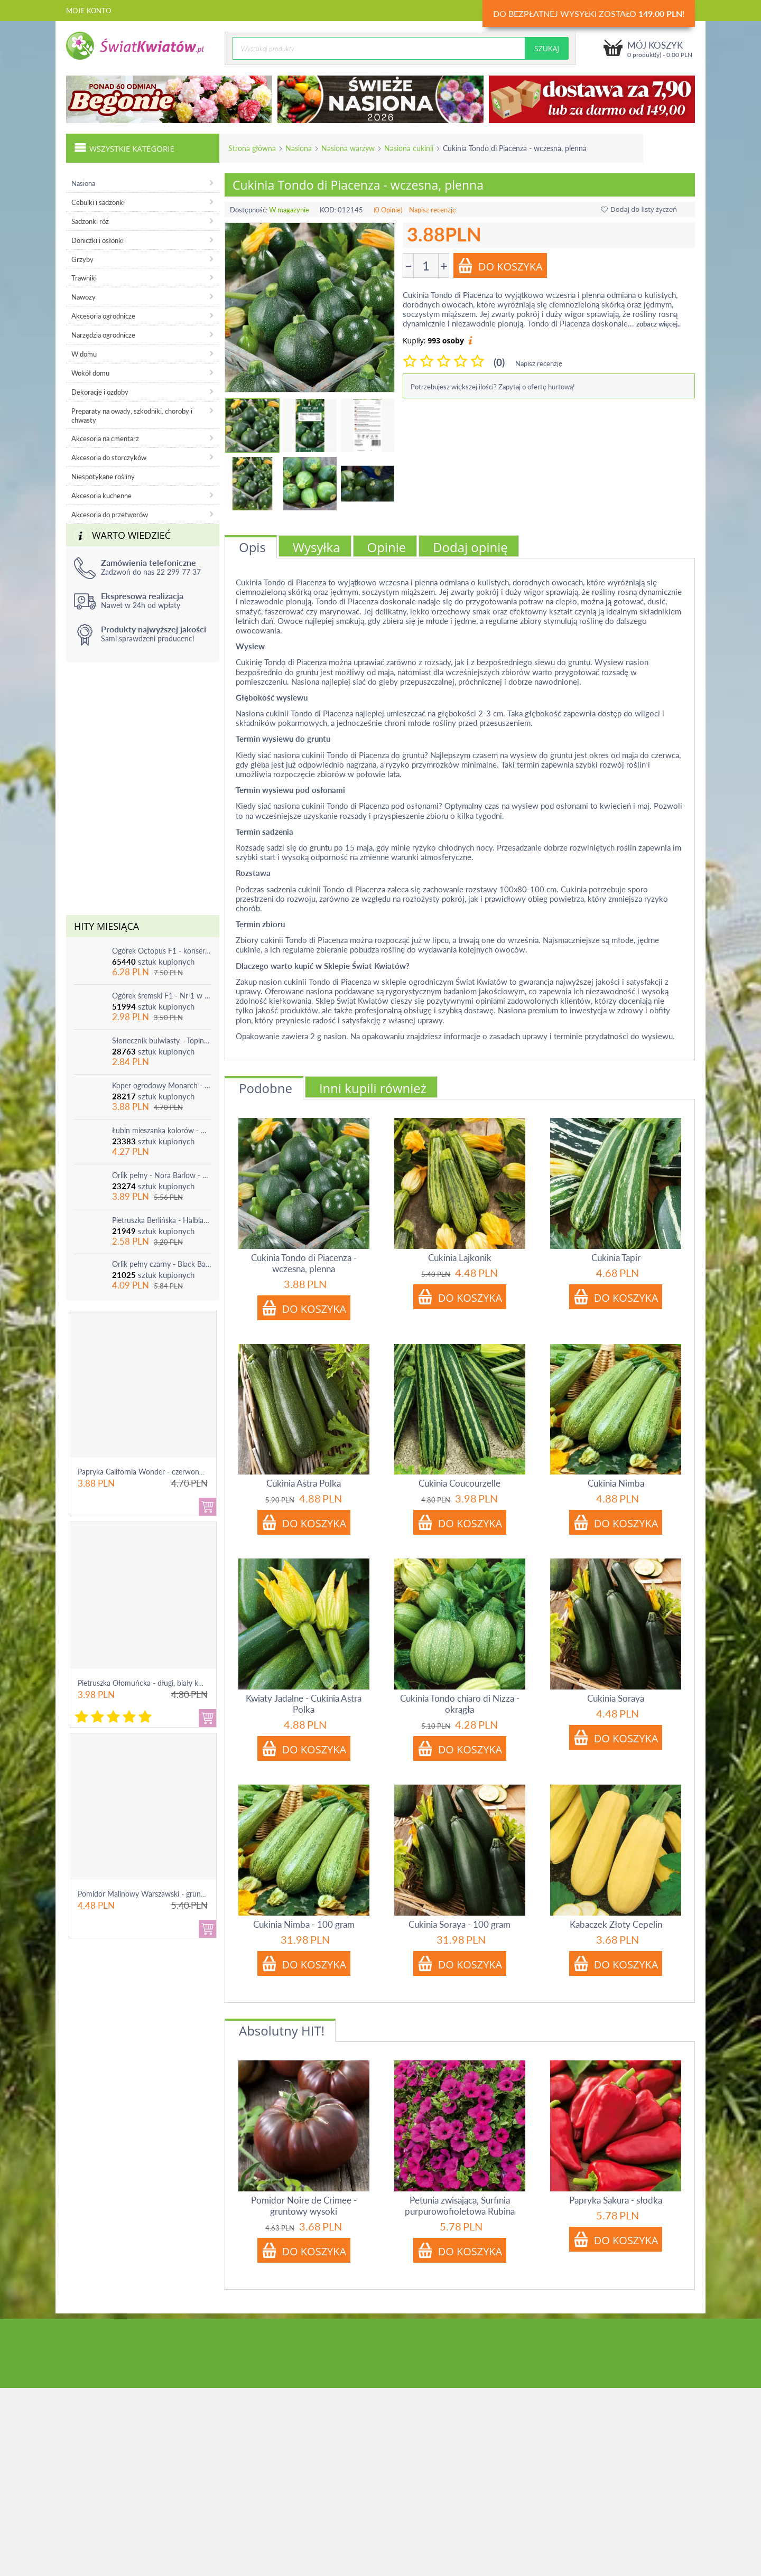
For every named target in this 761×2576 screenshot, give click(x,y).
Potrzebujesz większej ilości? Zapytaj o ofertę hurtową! (493, 386)
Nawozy (83, 297)
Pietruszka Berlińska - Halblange (161, 1220)
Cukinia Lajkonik (459, 1257)
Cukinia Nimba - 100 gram (304, 1924)
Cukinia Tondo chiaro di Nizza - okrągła (459, 1704)
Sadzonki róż (90, 221)
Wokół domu (90, 373)
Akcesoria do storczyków (108, 457)
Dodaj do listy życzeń (639, 209)
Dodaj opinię (470, 547)
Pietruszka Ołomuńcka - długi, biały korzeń (147, 1682)
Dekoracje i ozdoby (99, 392)
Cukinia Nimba (616, 1483)
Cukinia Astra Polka (303, 1483)
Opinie (386, 547)
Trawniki (84, 278)
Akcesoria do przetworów (109, 514)
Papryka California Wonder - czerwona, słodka (153, 1471)
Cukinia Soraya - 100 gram (460, 1924)
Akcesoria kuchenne (101, 495)
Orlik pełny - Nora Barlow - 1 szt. (161, 1175)
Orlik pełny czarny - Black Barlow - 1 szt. (161, 1263)
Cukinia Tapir (616, 1257)
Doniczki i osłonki (97, 240)
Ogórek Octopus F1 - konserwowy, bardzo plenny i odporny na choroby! (161, 950)
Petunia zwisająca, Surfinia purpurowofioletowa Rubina (460, 2206)
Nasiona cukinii (408, 148)
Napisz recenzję (432, 210)
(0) (499, 362)
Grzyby (82, 259)
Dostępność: (248, 210)
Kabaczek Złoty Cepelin (616, 1924)
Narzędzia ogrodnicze (103, 335)
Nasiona (298, 148)
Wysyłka (316, 547)
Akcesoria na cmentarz (105, 438)
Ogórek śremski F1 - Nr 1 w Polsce (161, 995)
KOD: (328, 210)
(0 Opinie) (388, 210)
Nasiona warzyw (348, 148)
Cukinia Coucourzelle (459, 1483)
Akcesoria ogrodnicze (103, 316)
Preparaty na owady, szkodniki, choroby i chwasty (131, 415)
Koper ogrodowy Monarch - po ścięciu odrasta (161, 1085)
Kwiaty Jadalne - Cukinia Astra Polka (303, 1704)
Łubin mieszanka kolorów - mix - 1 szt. (161, 1130)
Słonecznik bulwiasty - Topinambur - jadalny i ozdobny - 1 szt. (161, 1040)
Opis (252, 547)
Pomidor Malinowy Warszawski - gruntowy (147, 1893)
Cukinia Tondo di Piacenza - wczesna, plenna (304, 1263)
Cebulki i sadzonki (98, 202)
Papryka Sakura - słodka (615, 2200)
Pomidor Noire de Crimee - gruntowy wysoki (304, 2206)
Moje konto (88, 10)
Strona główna (252, 148)
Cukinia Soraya (615, 1698)
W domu (84, 354)
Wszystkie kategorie (124, 147)
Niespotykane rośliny (103, 476)
